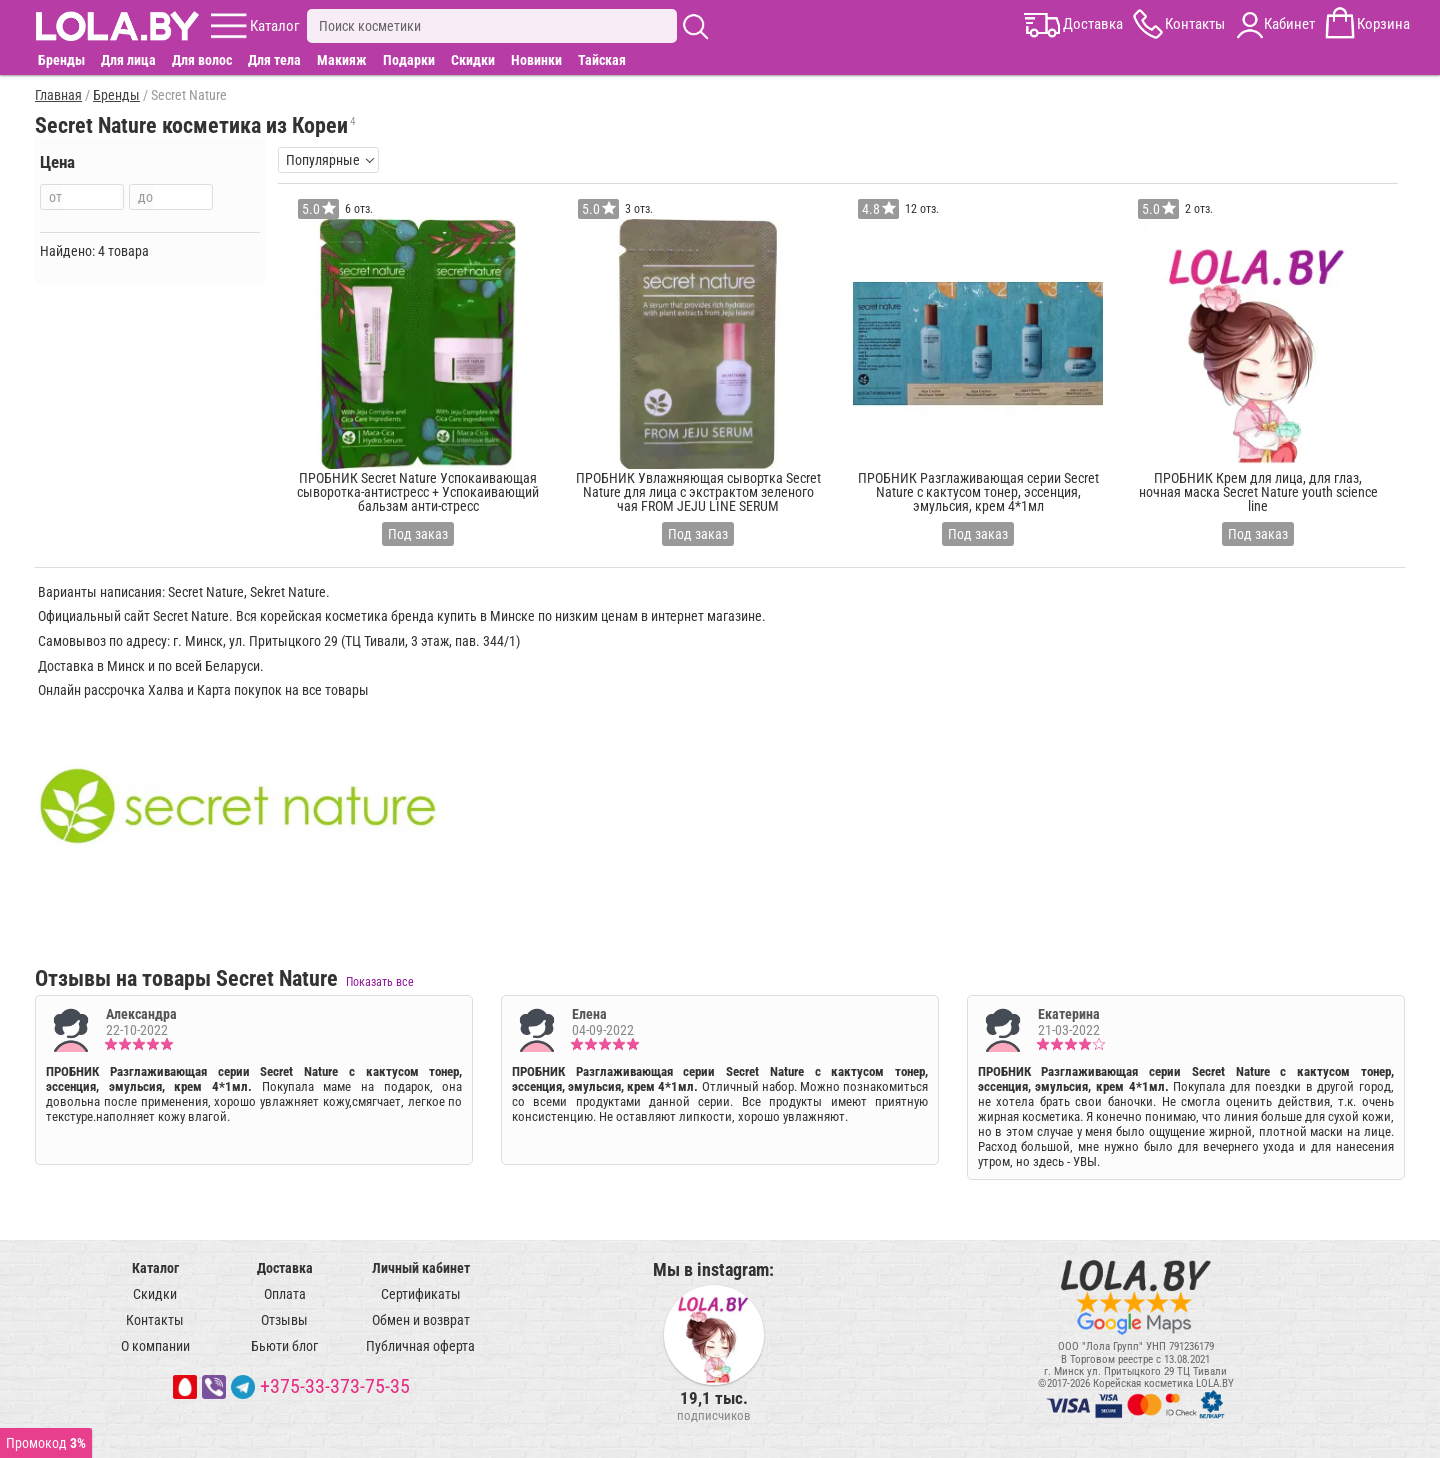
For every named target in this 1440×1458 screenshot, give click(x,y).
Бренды (61, 60)
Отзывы (284, 1320)
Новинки (536, 60)
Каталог (155, 1268)
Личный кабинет (421, 1268)
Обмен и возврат (421, 1320)
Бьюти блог (284, 1346)
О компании (155, 1346)
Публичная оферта (420, 1346)
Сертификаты (421, 1294)
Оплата (285, 1294)
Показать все (380, 982)
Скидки (473, 60)
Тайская (602, 60)
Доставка (285, 1268)
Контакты (155, 1320)
